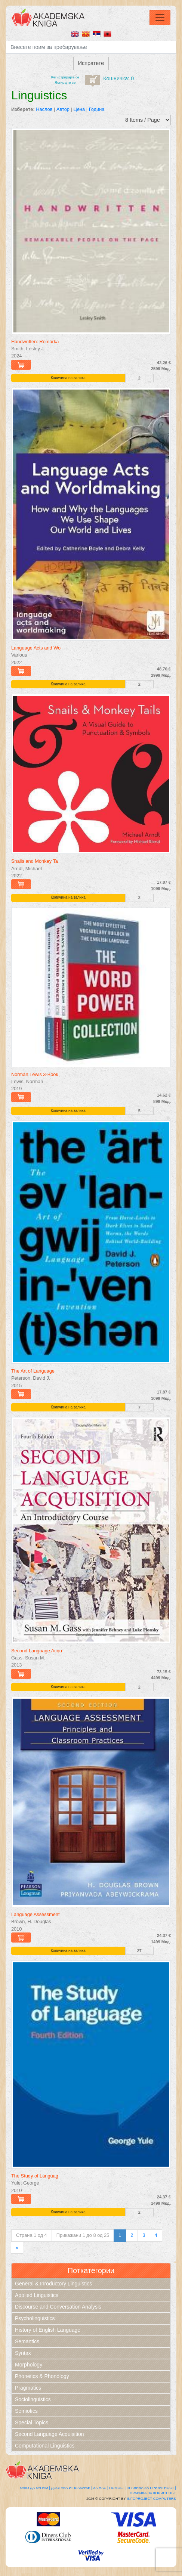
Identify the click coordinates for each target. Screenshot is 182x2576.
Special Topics (31, 2422)
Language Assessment (35, 1914)
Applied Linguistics (36, 2295)
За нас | (100, 2488)
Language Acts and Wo (36, 648)
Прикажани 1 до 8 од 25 (82, 2235)
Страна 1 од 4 (31, 2235)
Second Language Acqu (36, 1650)
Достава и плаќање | (71, 2488)
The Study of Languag (34, 2176)
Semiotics (26, 2411)
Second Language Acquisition (49, 2434)
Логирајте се (65, 82)
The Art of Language (33, 1371)
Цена (79, 109)
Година (97, 109)
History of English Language (47, 2330)
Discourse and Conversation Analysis (58, 2307)
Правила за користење (153, 2493)
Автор (63, 109)
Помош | (117, 2488)
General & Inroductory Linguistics (53, 2284)
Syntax (23, 2353)
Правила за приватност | (151, 2488)
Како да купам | (35, 2488)
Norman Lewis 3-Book (34, 1074)
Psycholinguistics (35, 2318)
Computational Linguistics (45, 2446)
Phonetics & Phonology (42, 2376)
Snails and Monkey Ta (34, 861)
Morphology (28, 2365)
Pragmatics (28, 2388)
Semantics (27, 2341)
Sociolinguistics (33, 2399)
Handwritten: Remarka (35, 341)
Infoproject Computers (151, 2498)
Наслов (44, 109)
